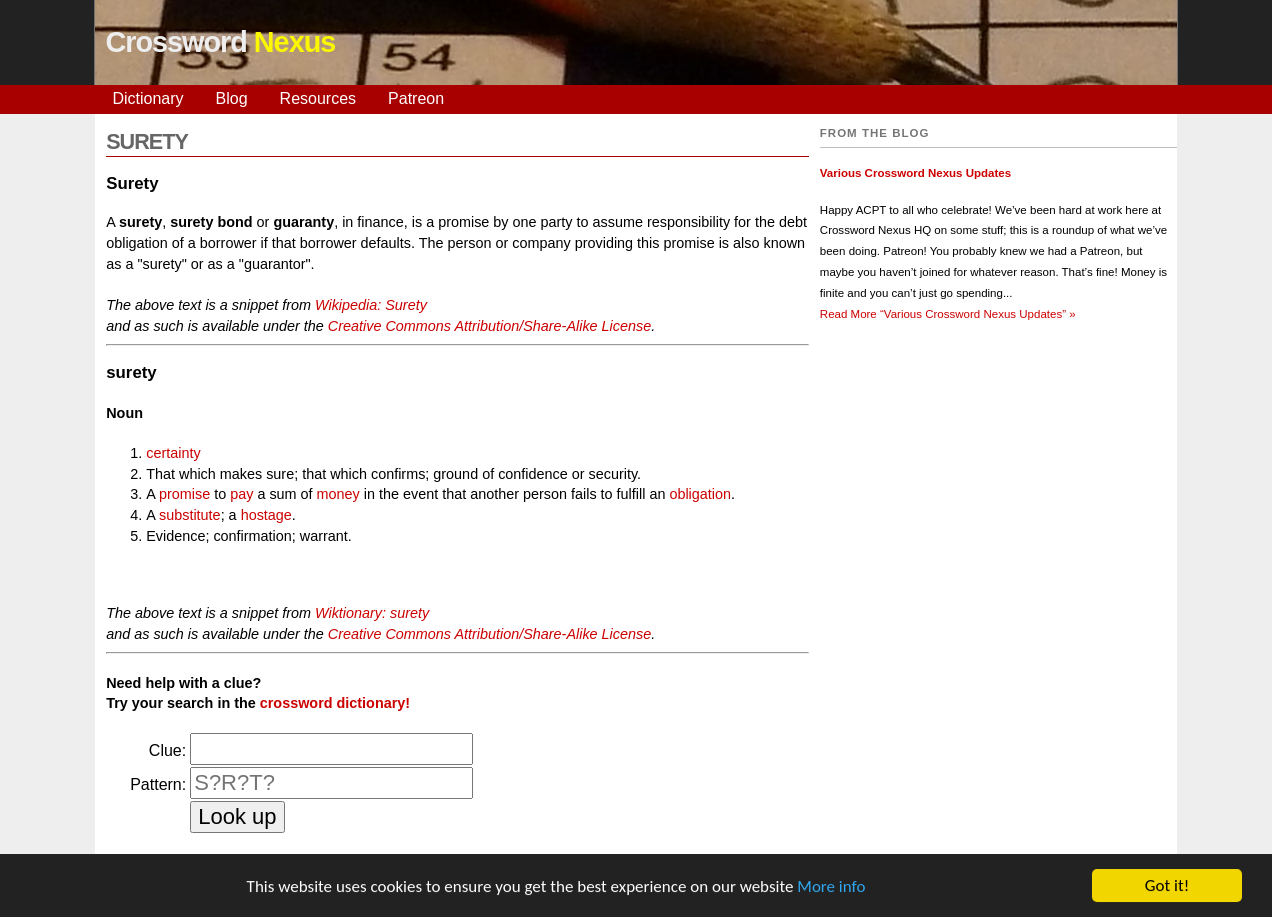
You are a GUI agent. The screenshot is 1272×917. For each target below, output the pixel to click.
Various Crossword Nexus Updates (915, 173)
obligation (700, 494)
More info (831, 887)
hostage (266, 515)
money (338, 494)
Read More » (948, 314)
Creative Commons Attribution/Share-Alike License (489, 326)
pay (241, 494)
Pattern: (158, 784)
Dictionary (147, 98)
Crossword (220, 42)
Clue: (167, 750)
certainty (173, 453)
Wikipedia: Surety (371, 305)
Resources (318, 98)
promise (184, 494)
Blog (232, 98)
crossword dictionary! (335, 703)
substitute (190, 515)
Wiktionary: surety (372, 613)
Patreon (416, 98)
